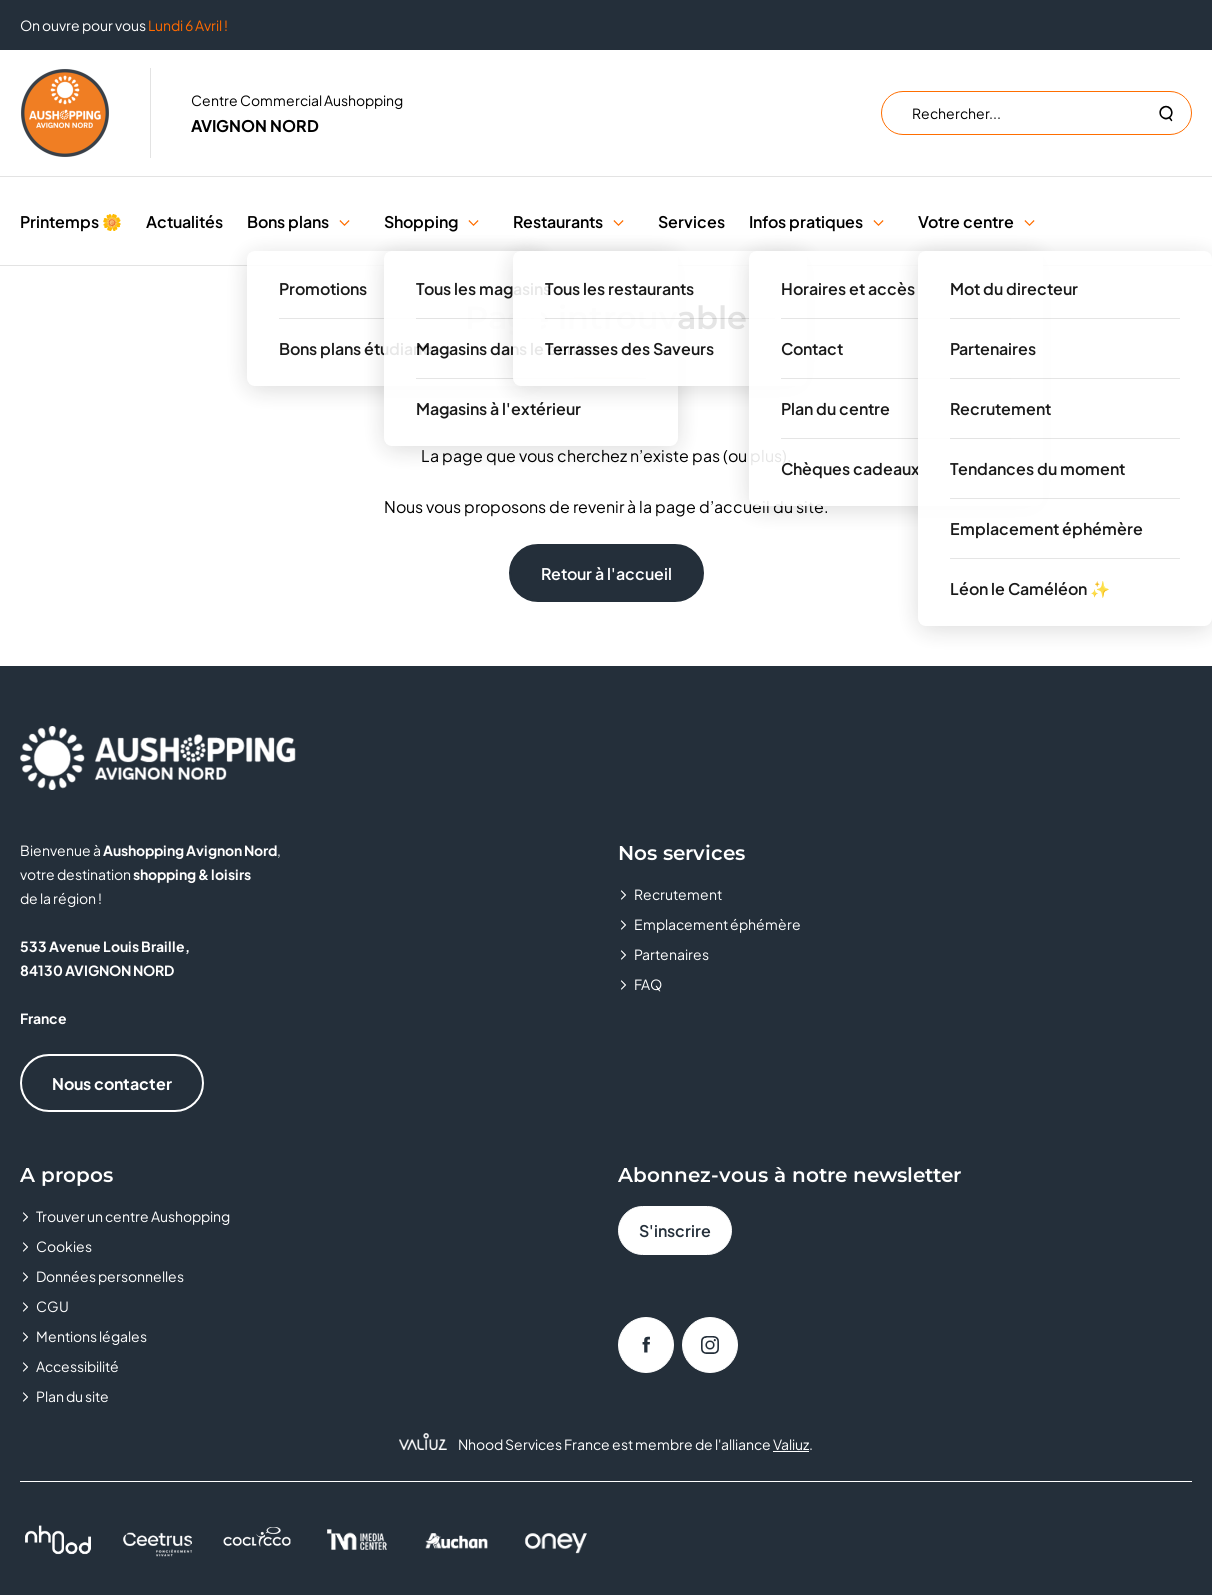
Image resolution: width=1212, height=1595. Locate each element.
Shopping (421, 221)
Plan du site (72, 1396)
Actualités (184, 221)
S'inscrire (675, 1230)
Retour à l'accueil (606, 573)
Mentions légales (91, 1336)
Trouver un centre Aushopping (133, 1216)
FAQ (648, 984)
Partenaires (671, 954)
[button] (344, 221)
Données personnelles (110, 1276)
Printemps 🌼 (71, 221)
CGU (52, 1306)
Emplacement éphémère (717, 924)
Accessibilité (77, 1366)
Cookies (64, 1246)
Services (691, 221)
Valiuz (791, 1444)
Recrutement (678, 894)
